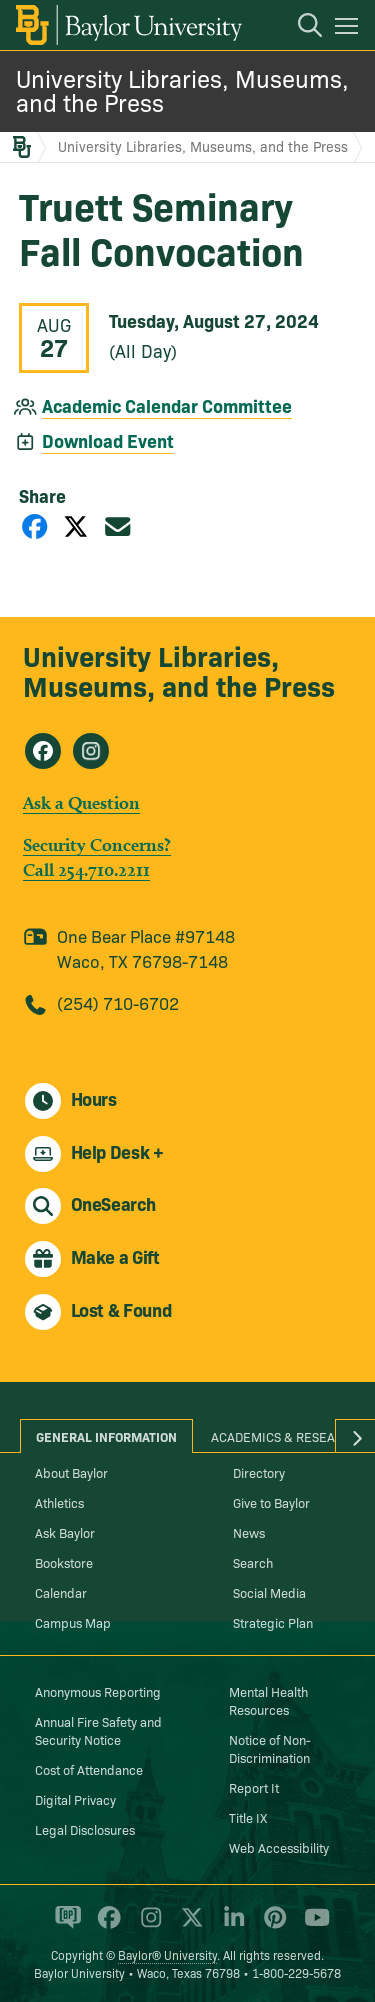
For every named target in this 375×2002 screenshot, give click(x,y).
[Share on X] (76, 525)
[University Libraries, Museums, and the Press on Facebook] (43, 751)
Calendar (61, 1592)
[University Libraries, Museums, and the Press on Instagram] (91, 751)
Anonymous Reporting (98, 1691)
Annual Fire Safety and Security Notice (98, 1730)
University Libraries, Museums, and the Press (182, 89)
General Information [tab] (106, 1436)
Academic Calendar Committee (167, 405)
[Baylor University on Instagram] (147, 1926)
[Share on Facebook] (35, 525)
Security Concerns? (97, 844)
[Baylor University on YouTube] (312, 1926)
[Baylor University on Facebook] (105, 1926)
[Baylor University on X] (188, 1926)
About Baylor (71, 1472)
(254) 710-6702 (118, 1002)
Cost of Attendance (89, 1769)
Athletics (59, 1502)
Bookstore (64, 1562)
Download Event (108, 440)
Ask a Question (81, 802)
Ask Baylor (65, 1532)
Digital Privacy (75, 1799)
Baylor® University (167, 1954)
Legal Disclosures (85, 1829)
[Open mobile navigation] (349, 29)
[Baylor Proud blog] (64, 1926)
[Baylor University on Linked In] (230, 1926)
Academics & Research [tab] (285, 1436)
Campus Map (73, 1622)
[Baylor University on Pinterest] (271, 1926)
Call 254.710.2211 (86, 869)
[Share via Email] (118, 525)
